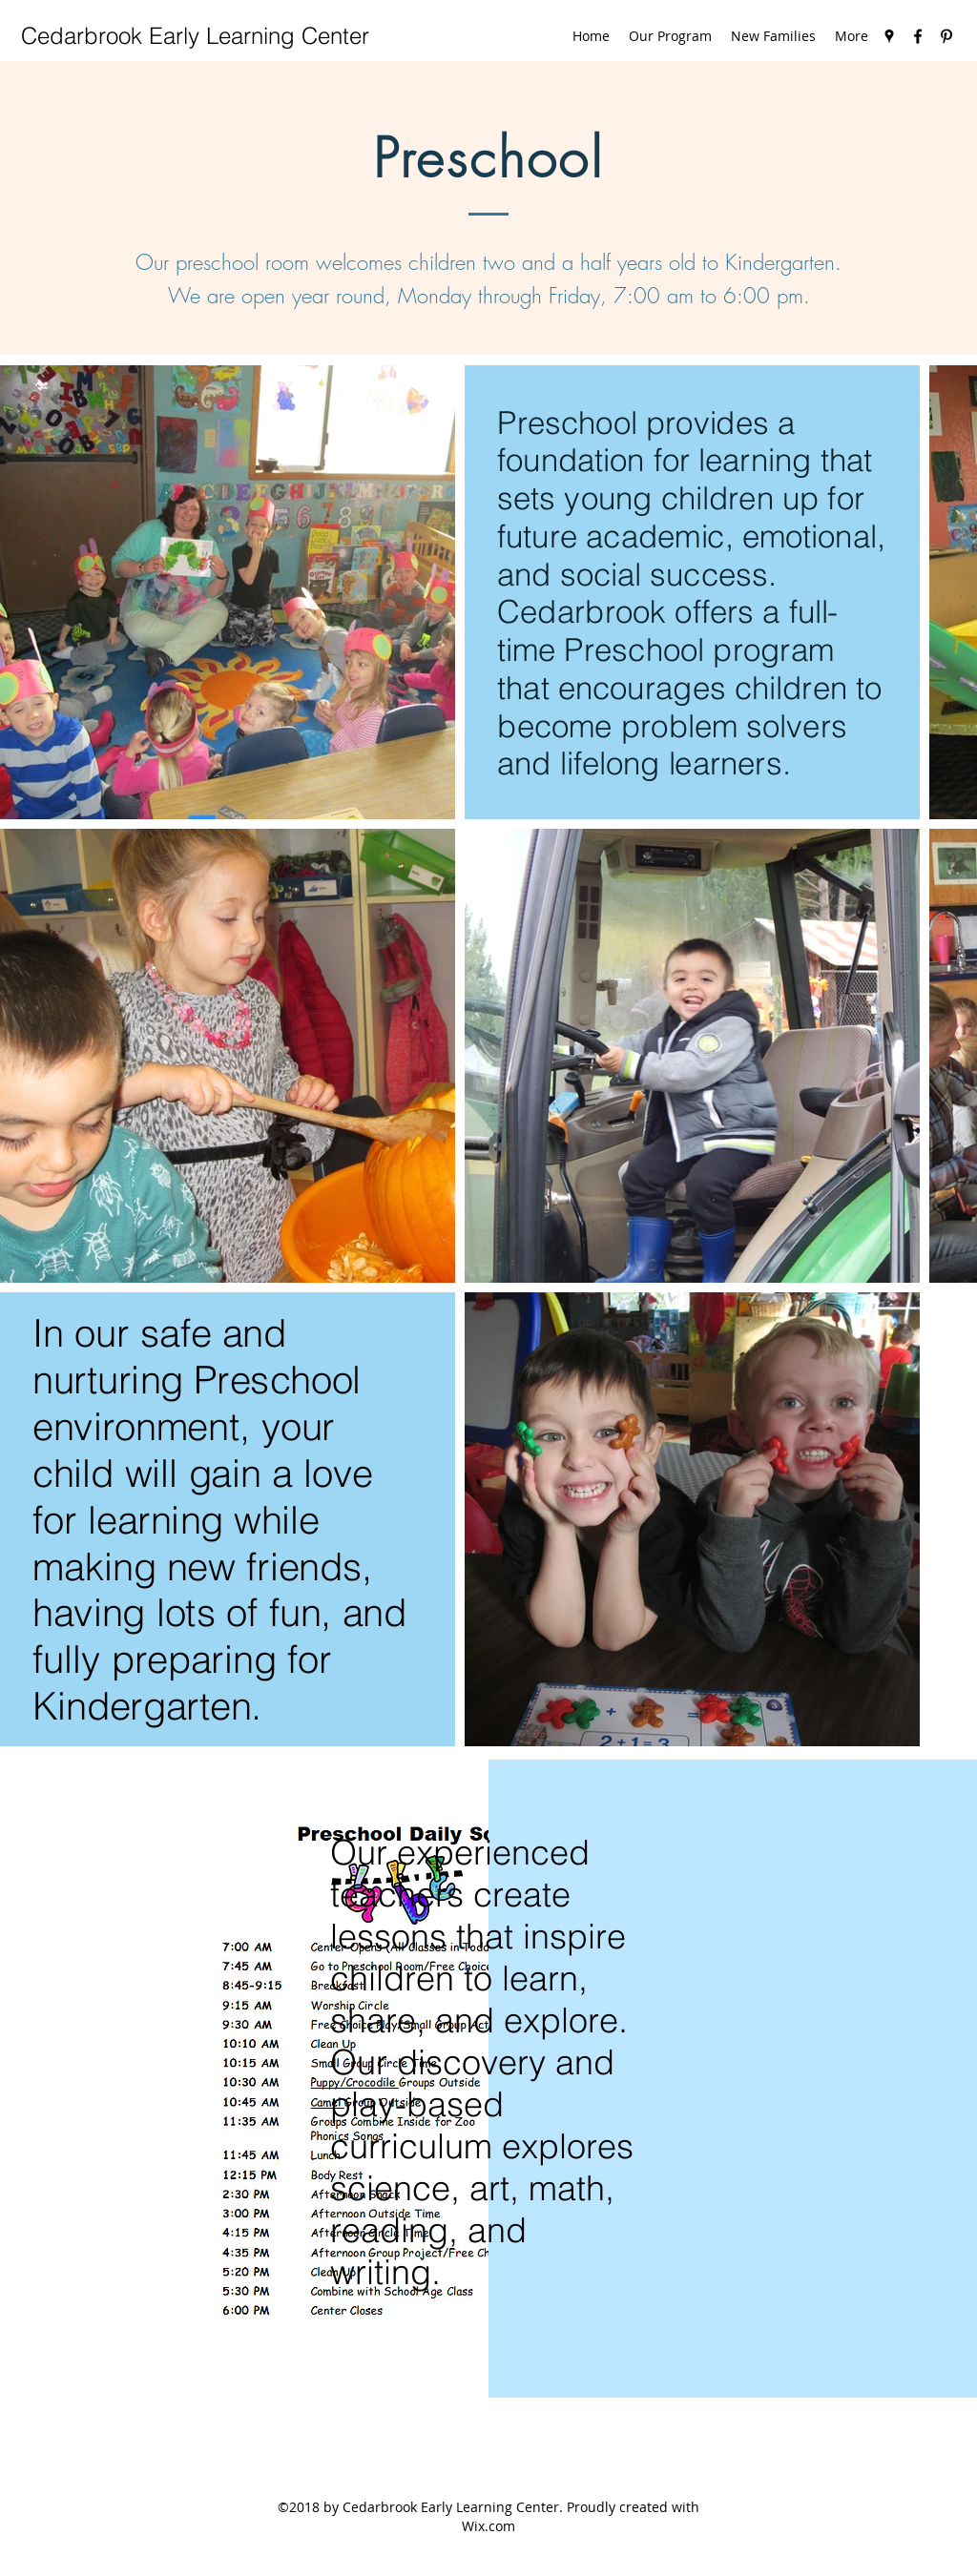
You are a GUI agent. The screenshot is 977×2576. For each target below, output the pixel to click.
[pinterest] (946, 36)
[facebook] (917, 36)
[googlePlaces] (889, 36)
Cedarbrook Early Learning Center (195, 36)
